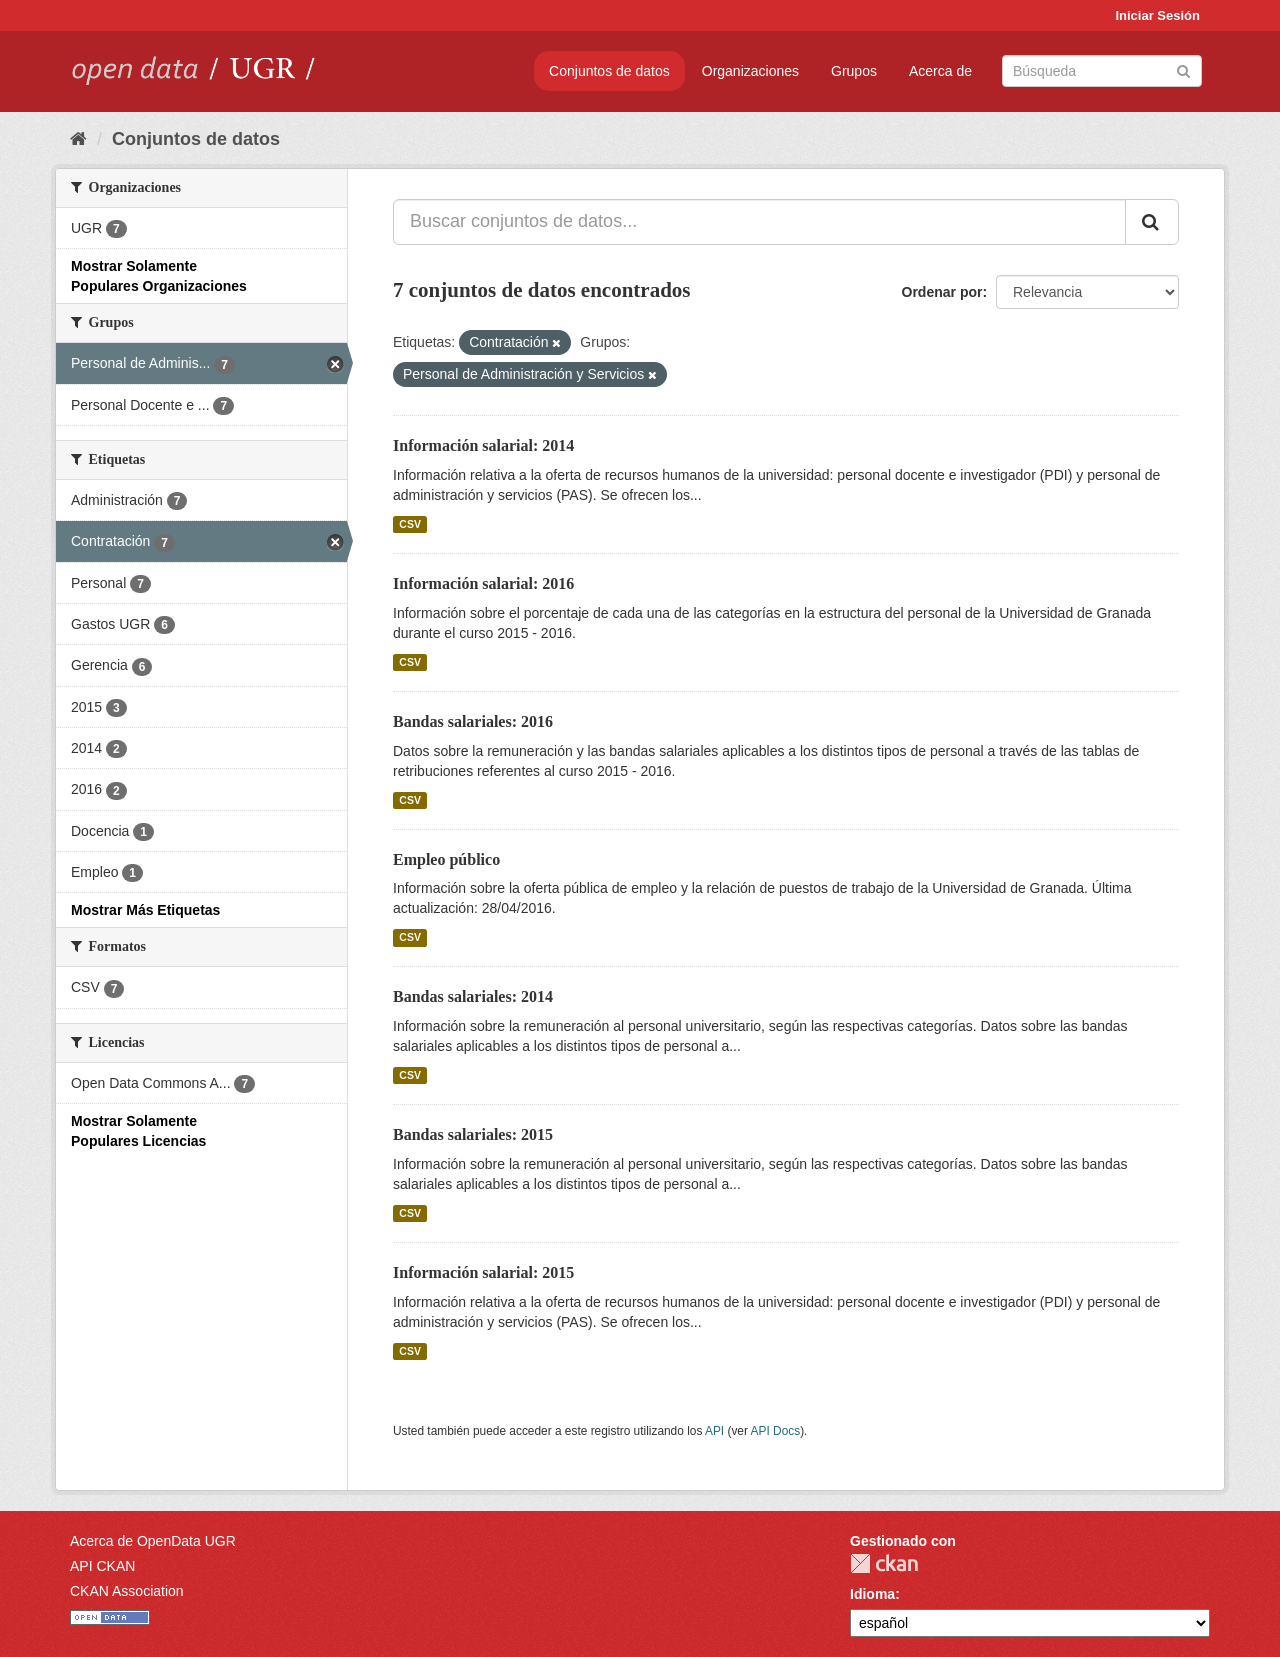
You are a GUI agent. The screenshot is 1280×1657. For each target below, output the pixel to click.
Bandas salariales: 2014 (473, 996)
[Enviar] (1183, 69)
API (714, 1431)
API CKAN (102, 1566)
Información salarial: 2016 (483, 583)
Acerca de (940, 71)
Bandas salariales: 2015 (473, 1134)
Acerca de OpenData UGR (153, 1541)
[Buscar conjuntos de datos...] (759, 222)
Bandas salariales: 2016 (473, 721)
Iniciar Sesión (1157, 15)
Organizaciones (750, 71)
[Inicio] (78, 139)
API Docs (776, 1431)
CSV (410, 524)
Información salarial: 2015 (483, 1272)
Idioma (872, 1594)
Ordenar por (942, 292)
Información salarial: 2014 (483, 445)
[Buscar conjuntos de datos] (1102, 71)
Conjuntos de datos (609, 71)
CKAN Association (127, 1591)
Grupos (854, 71)
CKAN (884, 1563)
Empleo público (446, 859)
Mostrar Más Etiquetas (145, 910)
